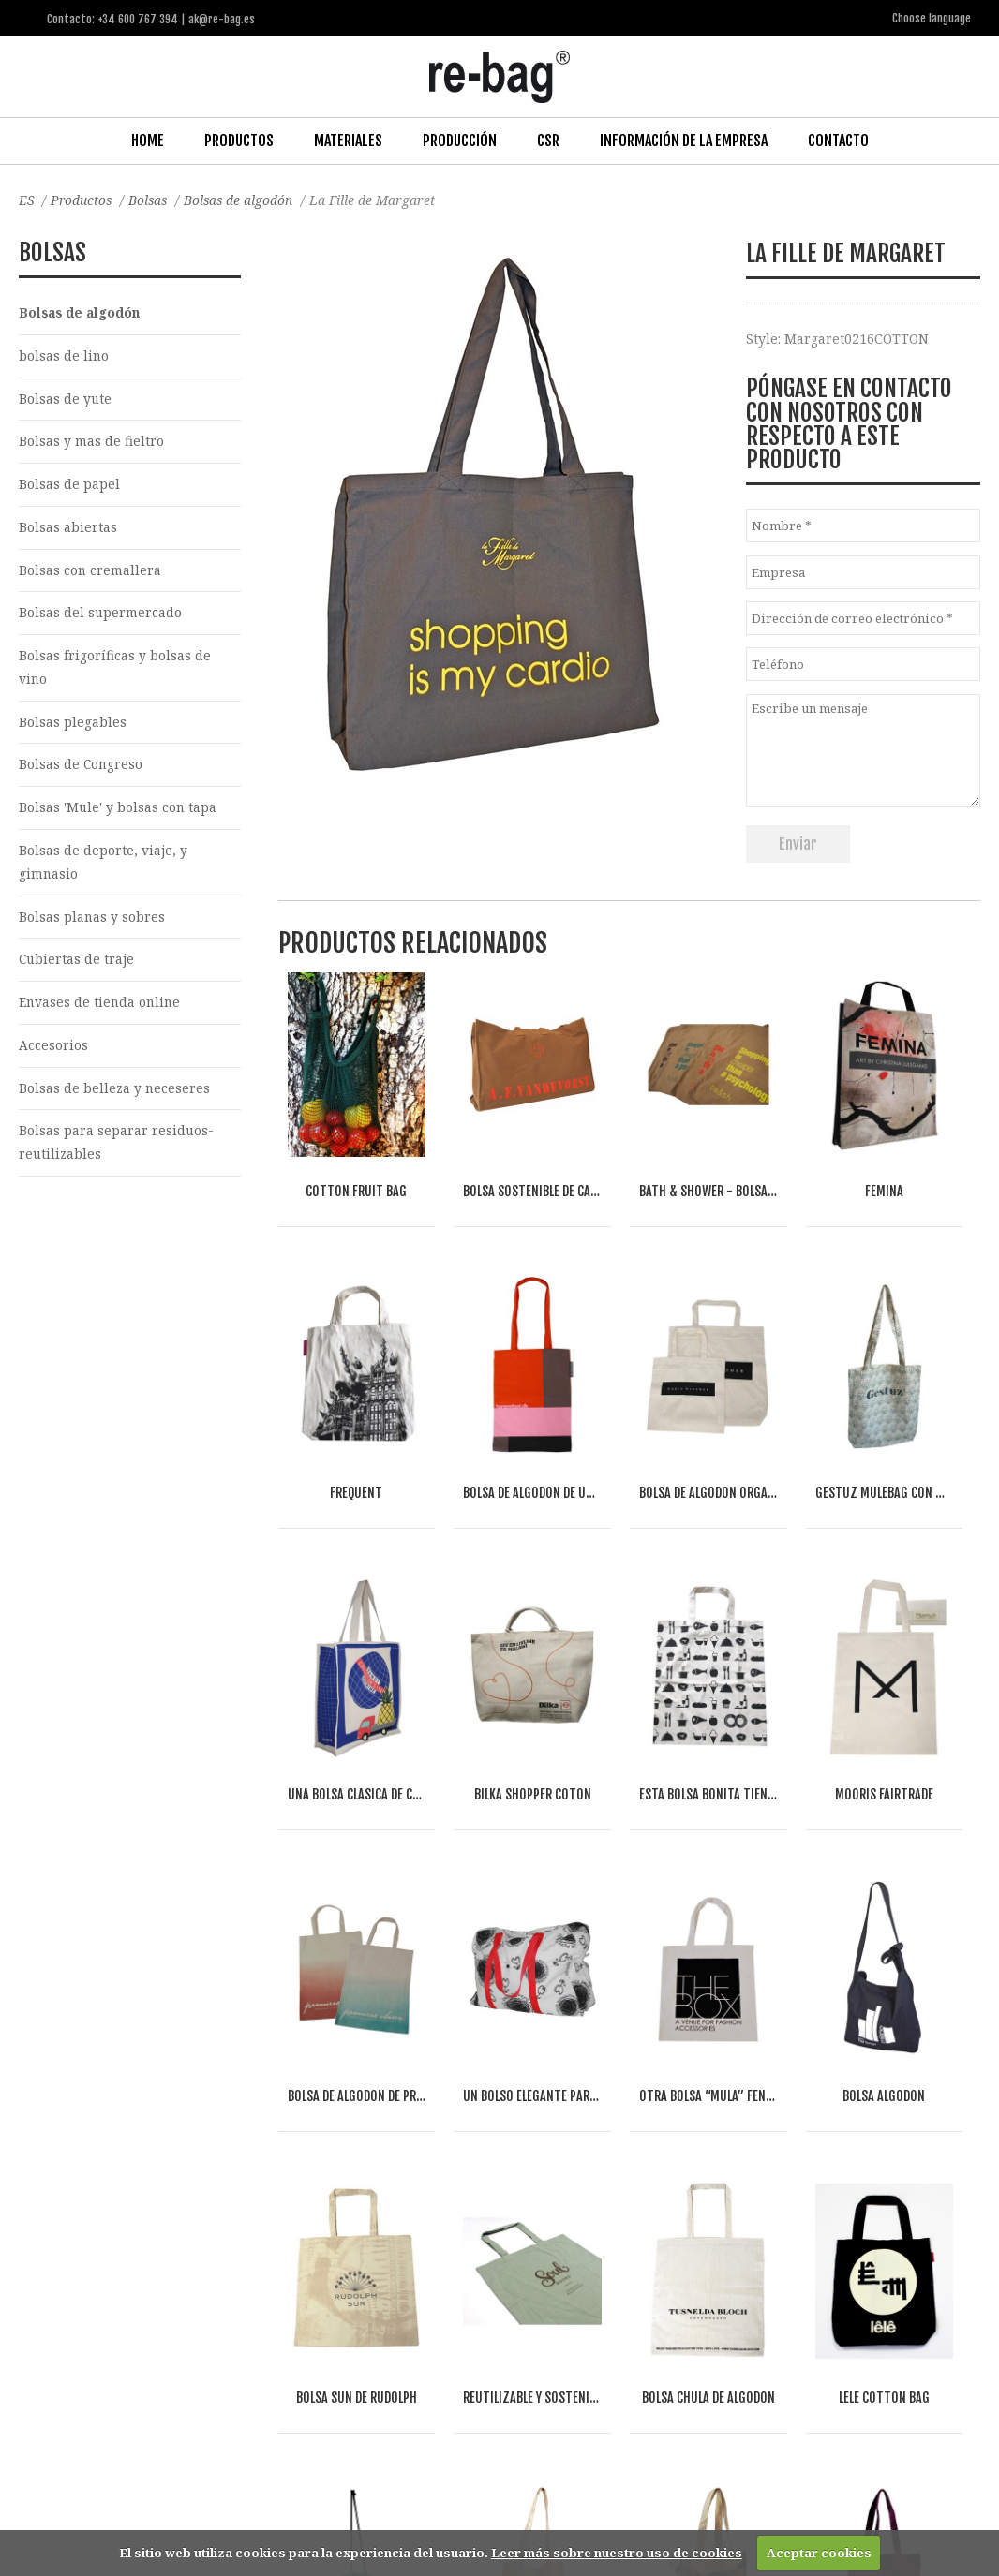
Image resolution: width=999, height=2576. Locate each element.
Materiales (348, 139)
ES (27, 199)
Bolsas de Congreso (81, 768)
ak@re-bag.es (441, 2501)
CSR (548, 139)
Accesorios (53, 1051)
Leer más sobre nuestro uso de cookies (616, 2552)
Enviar (798, 843)
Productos (239, 139)
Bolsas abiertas (68, 528)
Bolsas (151, 199)
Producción (460, 139)
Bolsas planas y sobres (92, 921)
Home (147, 139)
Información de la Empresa (684, 139)
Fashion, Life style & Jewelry (169, 2310)
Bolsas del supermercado (101, 615)
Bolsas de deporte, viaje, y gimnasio (103, 866)
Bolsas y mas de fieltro (91, 442)
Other (244, 2332)
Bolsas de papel (69, 485)
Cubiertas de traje (77, 964)
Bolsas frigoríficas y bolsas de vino (115, 669)
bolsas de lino (64, 355)
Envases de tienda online (101, 1008)
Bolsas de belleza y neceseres (115, 1094)
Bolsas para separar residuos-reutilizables (117, 1149)
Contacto (838, 139)
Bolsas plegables (73, 724)
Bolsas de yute (65, 398)
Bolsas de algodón (243, 199)
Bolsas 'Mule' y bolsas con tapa (118, 812)
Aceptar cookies (819, 2552)
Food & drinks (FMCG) (337, 2310)
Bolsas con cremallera (90, 572)
